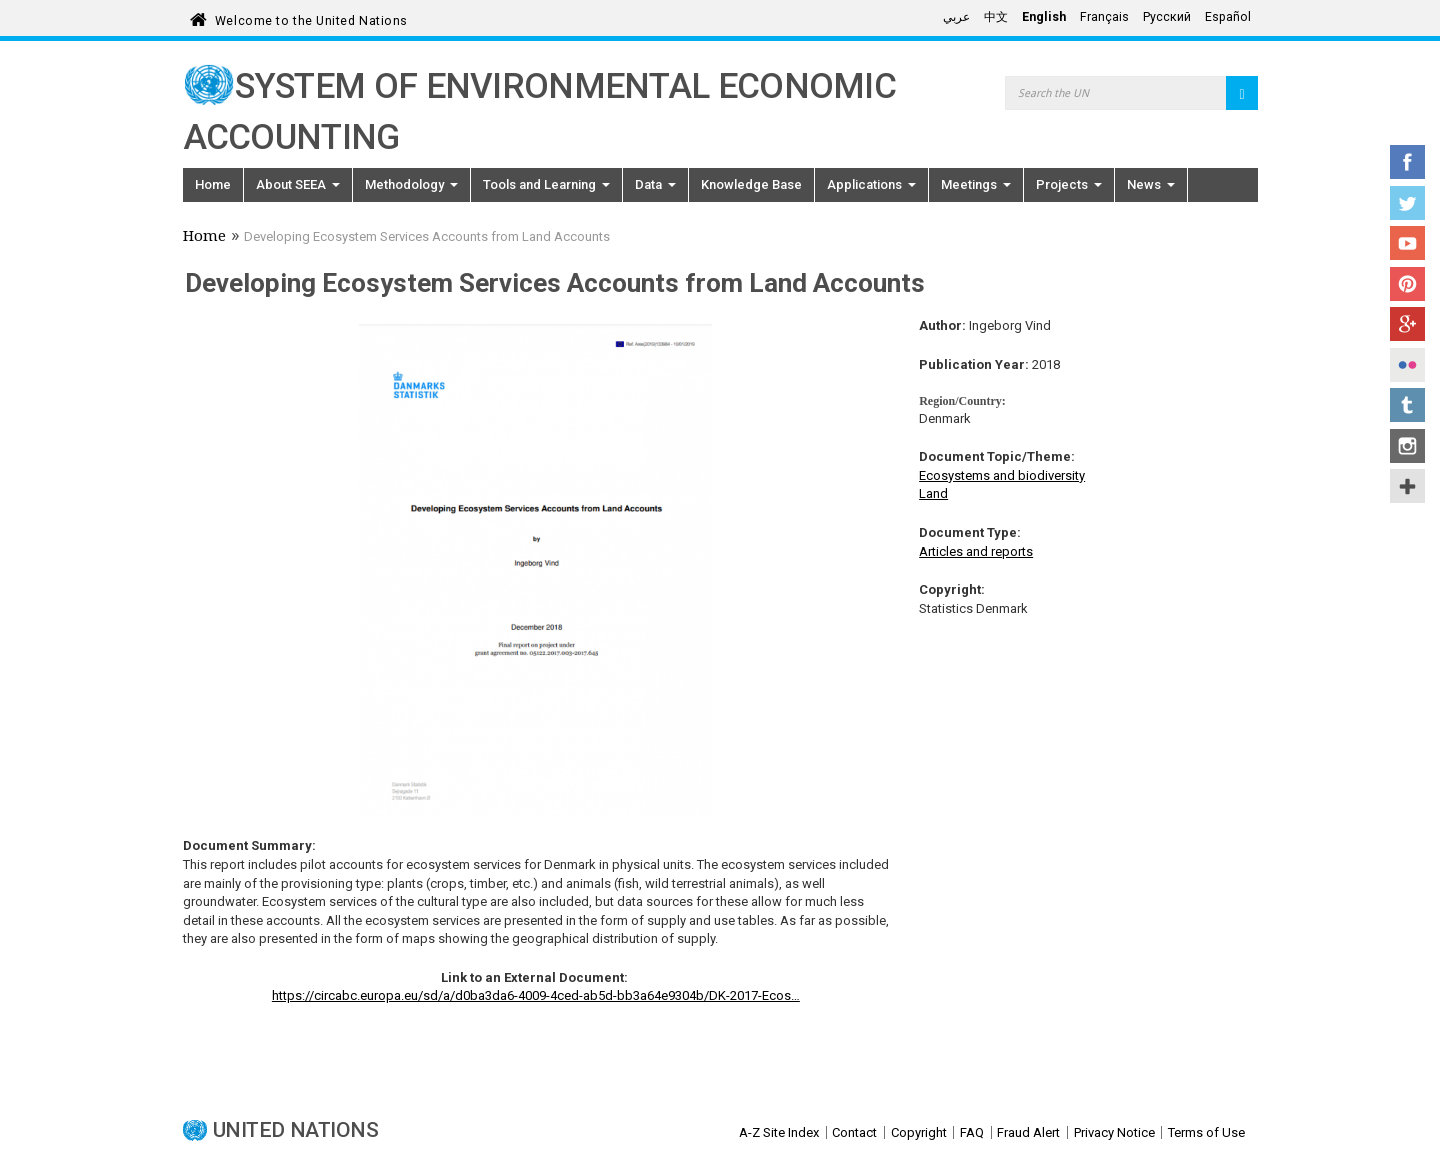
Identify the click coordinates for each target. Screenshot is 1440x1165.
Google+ (1407, 324)
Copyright (919, 1132)
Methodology (411, 184)
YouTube (1407, 243)
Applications (871, 184)
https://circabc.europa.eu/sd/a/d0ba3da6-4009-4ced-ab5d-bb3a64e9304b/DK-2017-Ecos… (536, 995)
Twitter (1407, 203)
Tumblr (1407, 405)
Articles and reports (976, 551)
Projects (1069, 184)
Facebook (1407, 162)
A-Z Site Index (779, 1132)
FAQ (972, 1132)
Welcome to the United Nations (311, 17)
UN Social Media (1407, 486)
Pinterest (1407, 284)
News (1151, 184)
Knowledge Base (751, 184)
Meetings (976, 184)
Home (213, 184)
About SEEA (298, 184)
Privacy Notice (1114, 1132)
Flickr (1407, 365)
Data (655, 184)
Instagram (1407, 446)
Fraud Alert (1028, 1132)
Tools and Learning (546, 184)
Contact (854, 1132)
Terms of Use (1206, 1132)
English (1044, 17)
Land (933, 493)
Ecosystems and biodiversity (1002, 475)
